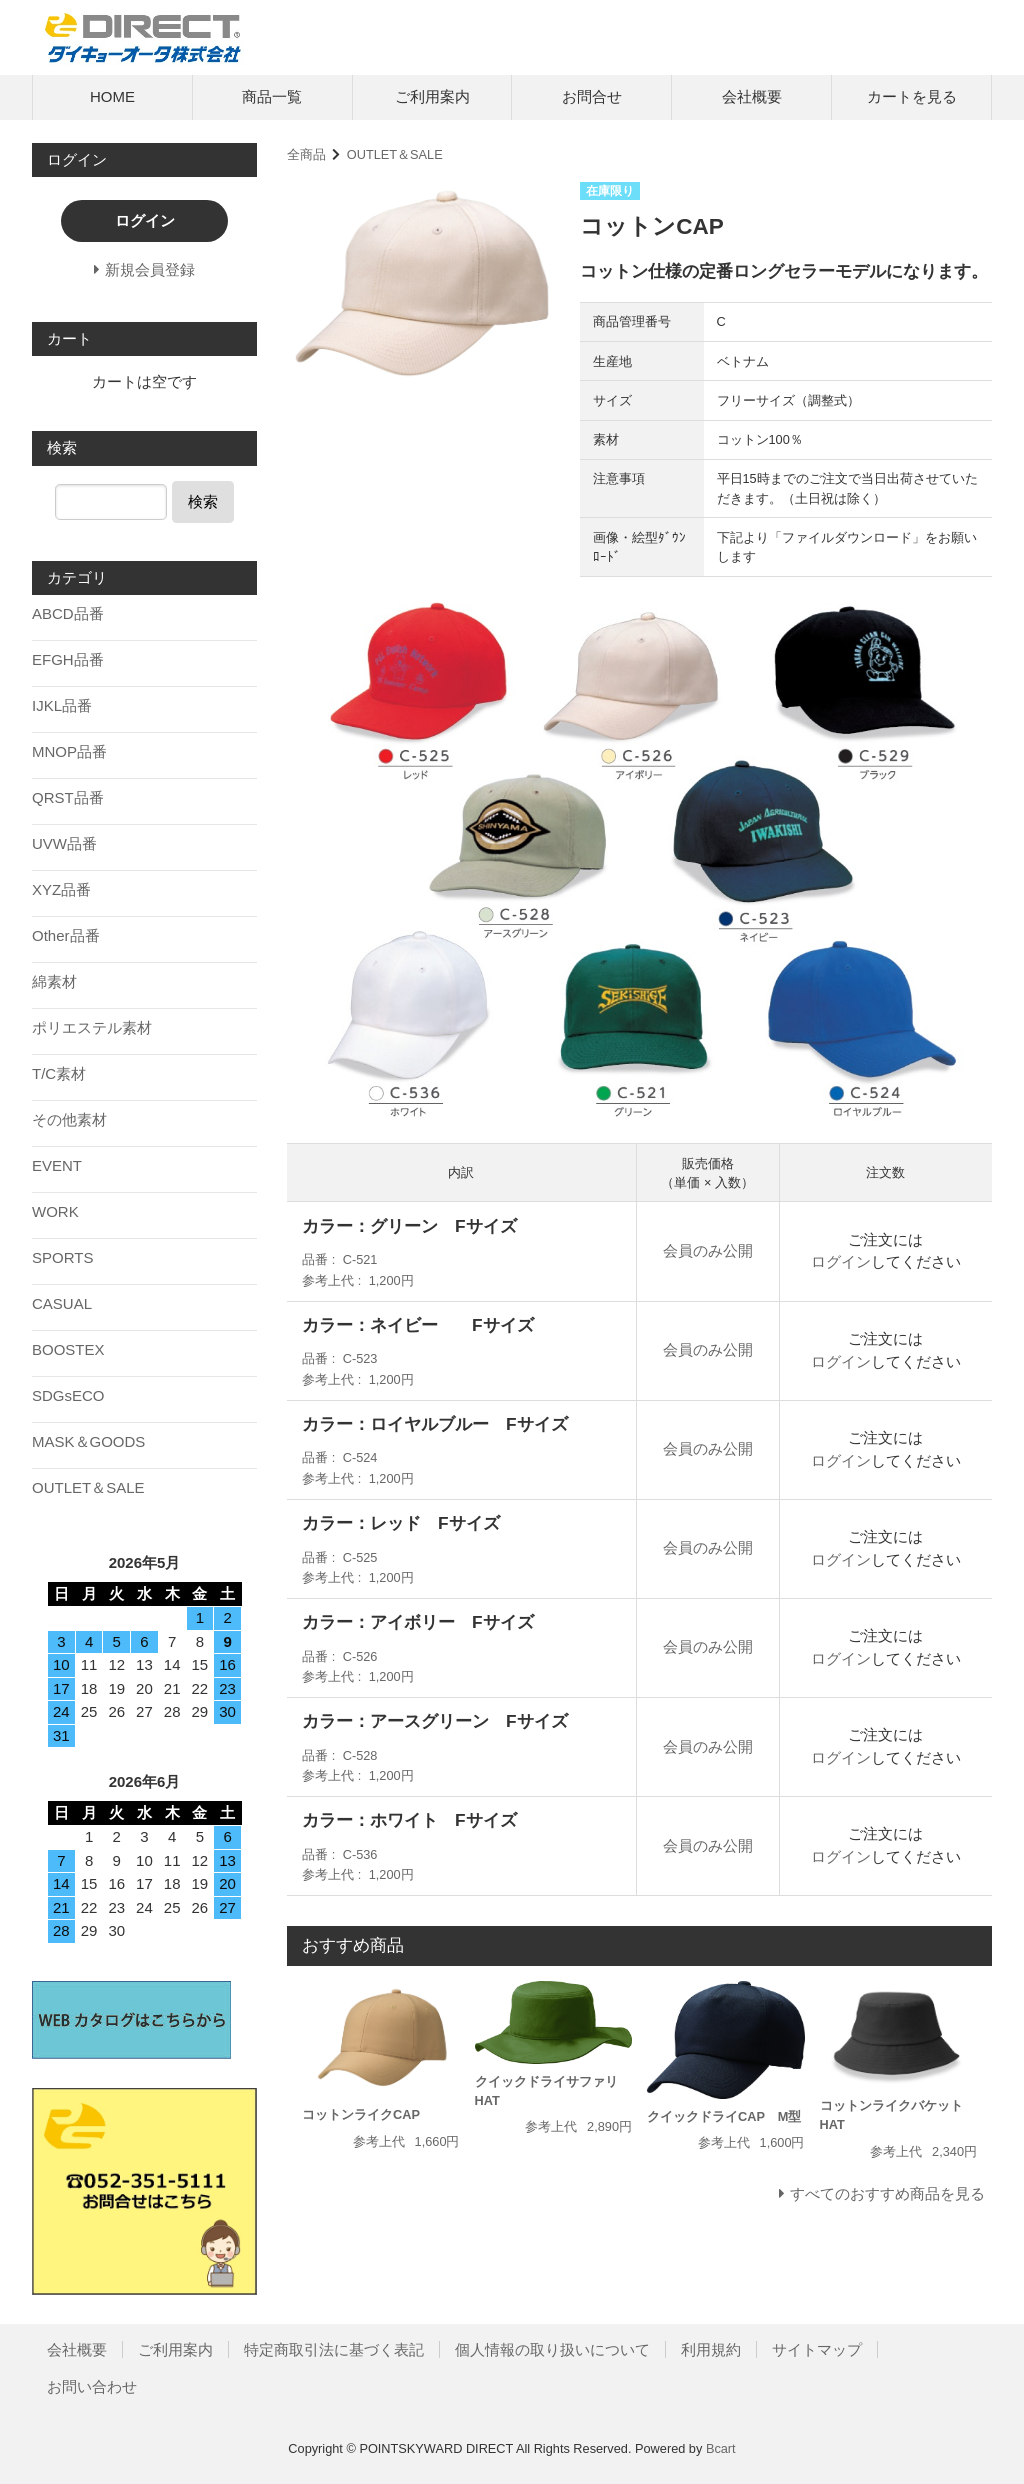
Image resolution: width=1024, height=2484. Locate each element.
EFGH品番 (68, 659)
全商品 (306, 154)
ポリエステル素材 (92, 1027)
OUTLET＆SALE (395, 154)
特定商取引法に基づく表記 (334, 2349)
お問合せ (592, 96)
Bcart (721, 2448)
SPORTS (62, 1257)
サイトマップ (817, 2349)
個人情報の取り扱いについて (552, 2349)
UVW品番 (64, 843)
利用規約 (711, 2349)
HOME (112, 96)
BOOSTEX (68, 1349)
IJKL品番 (62, 705)
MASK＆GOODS (88, 1441)
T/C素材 (59, 1073)
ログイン (841, 1261)
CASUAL (62, 1303)
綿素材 (54, 981)
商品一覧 (272, 96)
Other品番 (66, 935)
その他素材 (69, 1119)
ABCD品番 (68, 613)
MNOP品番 (69, 751)
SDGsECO (68, 1395)
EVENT (57, 1165)
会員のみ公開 (708, 1250)
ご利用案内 (432, 96)
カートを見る (912, 96)
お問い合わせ (92, 2386)
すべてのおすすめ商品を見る (887, 2193)
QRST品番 (68, 797)
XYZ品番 (61, 889)
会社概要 (752, 96)
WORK (55, 1211)
